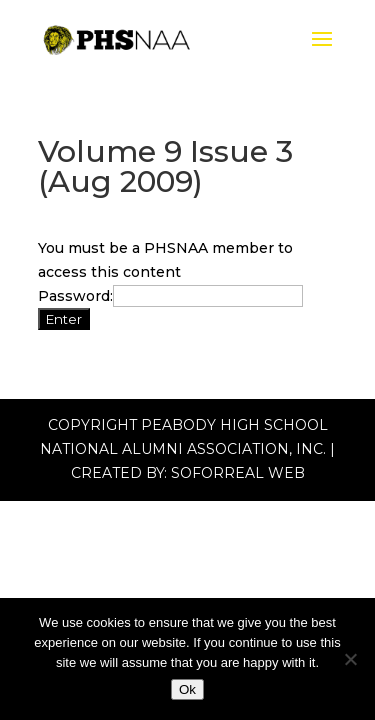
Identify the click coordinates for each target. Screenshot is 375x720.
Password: (170, 296)
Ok (187, 689)
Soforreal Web (238, 473)
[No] (350, 659)
